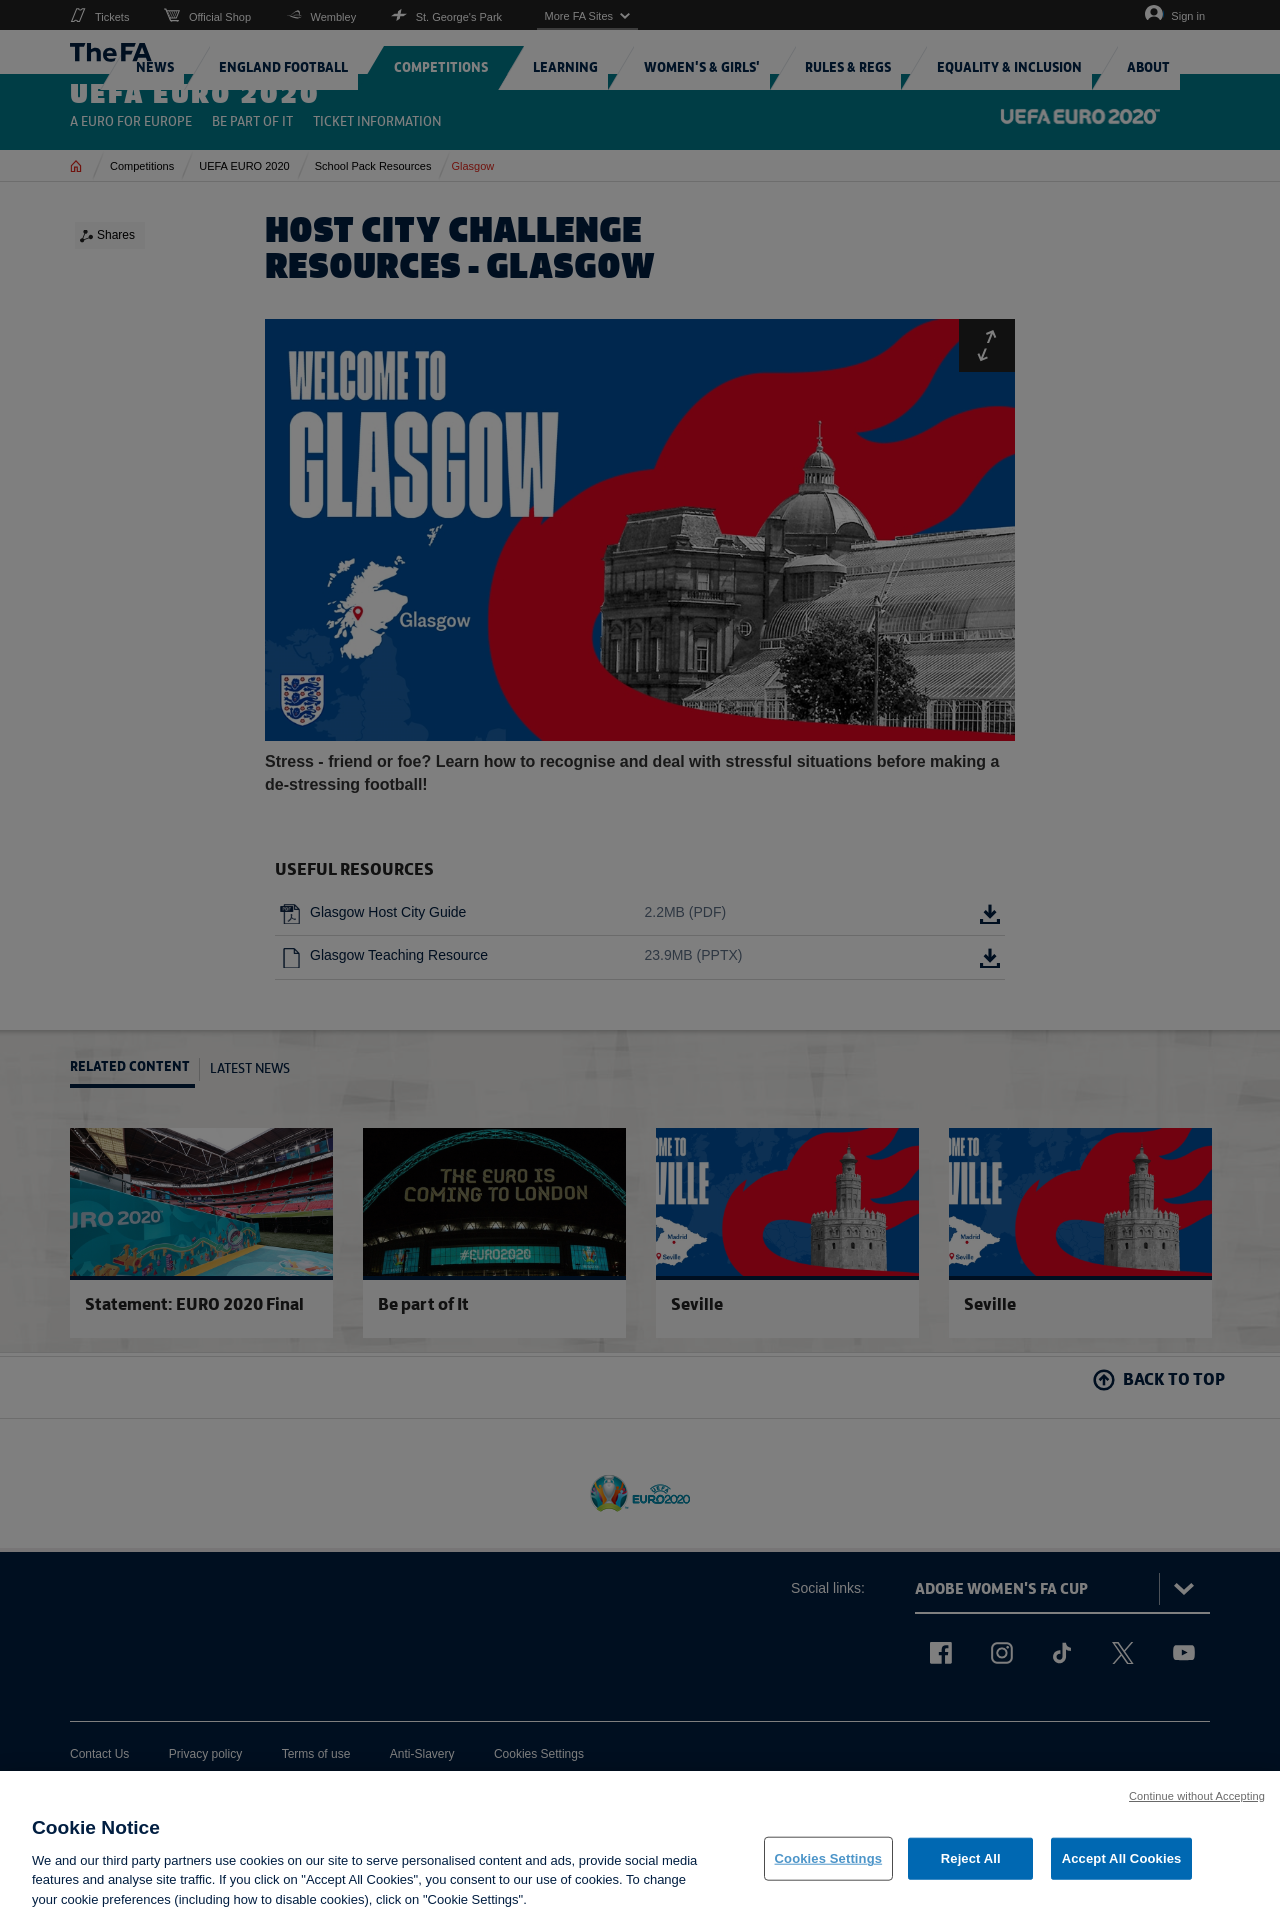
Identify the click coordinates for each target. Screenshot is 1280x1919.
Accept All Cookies (1122, 1871)
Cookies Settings (829, 1871)
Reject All (971, 1871)
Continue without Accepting (1197, 1808)
